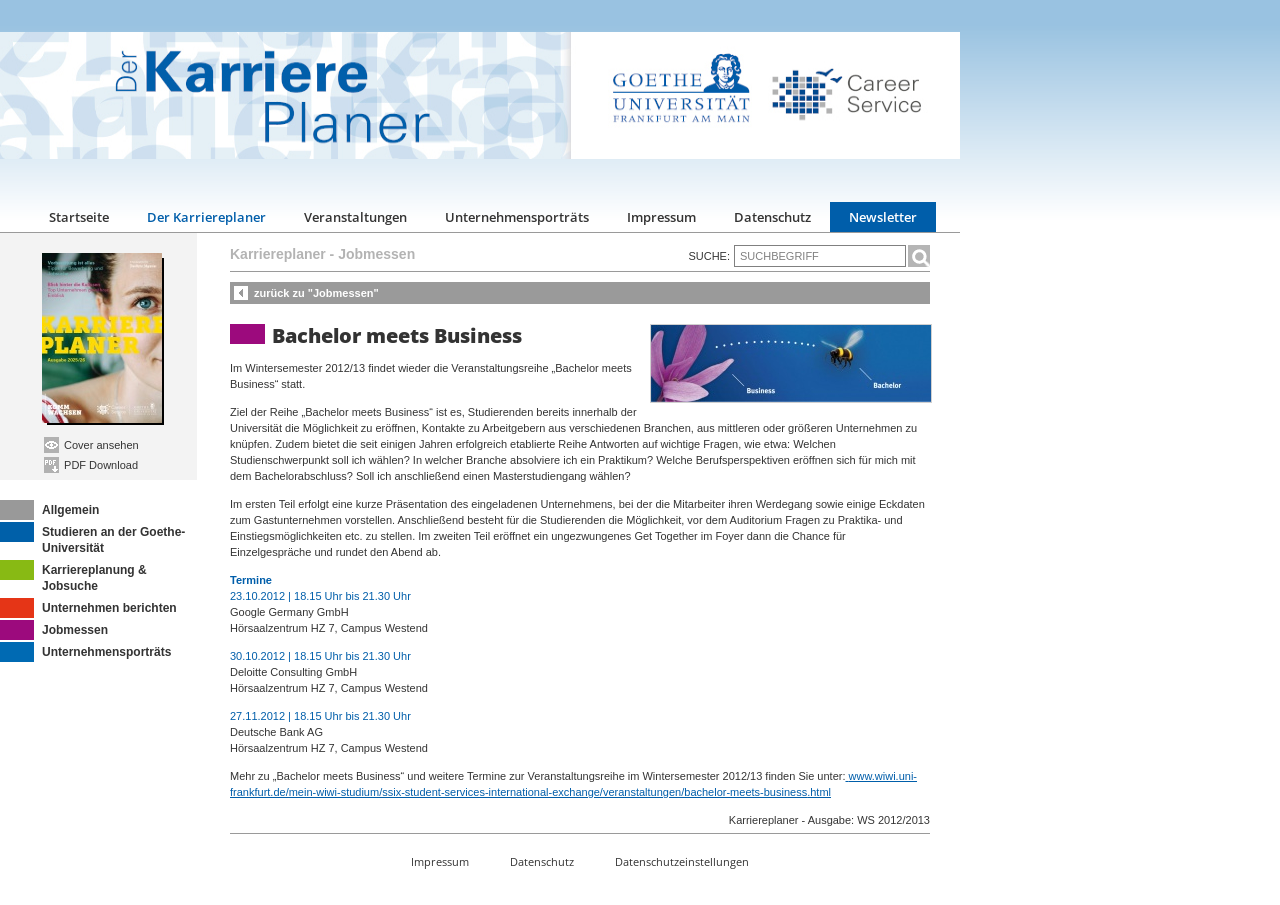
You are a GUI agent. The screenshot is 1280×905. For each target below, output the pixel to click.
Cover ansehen (91, 445)
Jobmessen (54, 630)
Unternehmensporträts (517, 217)
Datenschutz (772, 217)
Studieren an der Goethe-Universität (92, 538)
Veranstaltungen (355, 217)
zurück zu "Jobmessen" (316, 293)
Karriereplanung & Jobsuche (73, 576)
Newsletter (883, 217)
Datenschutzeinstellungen (682, 861)
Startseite (79, 217)
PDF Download (91, 465)
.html (819, 792)
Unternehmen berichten (88, 608)
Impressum (661, 217)
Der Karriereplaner (206, 217)
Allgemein (49, 510)
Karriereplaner (278, 254)
